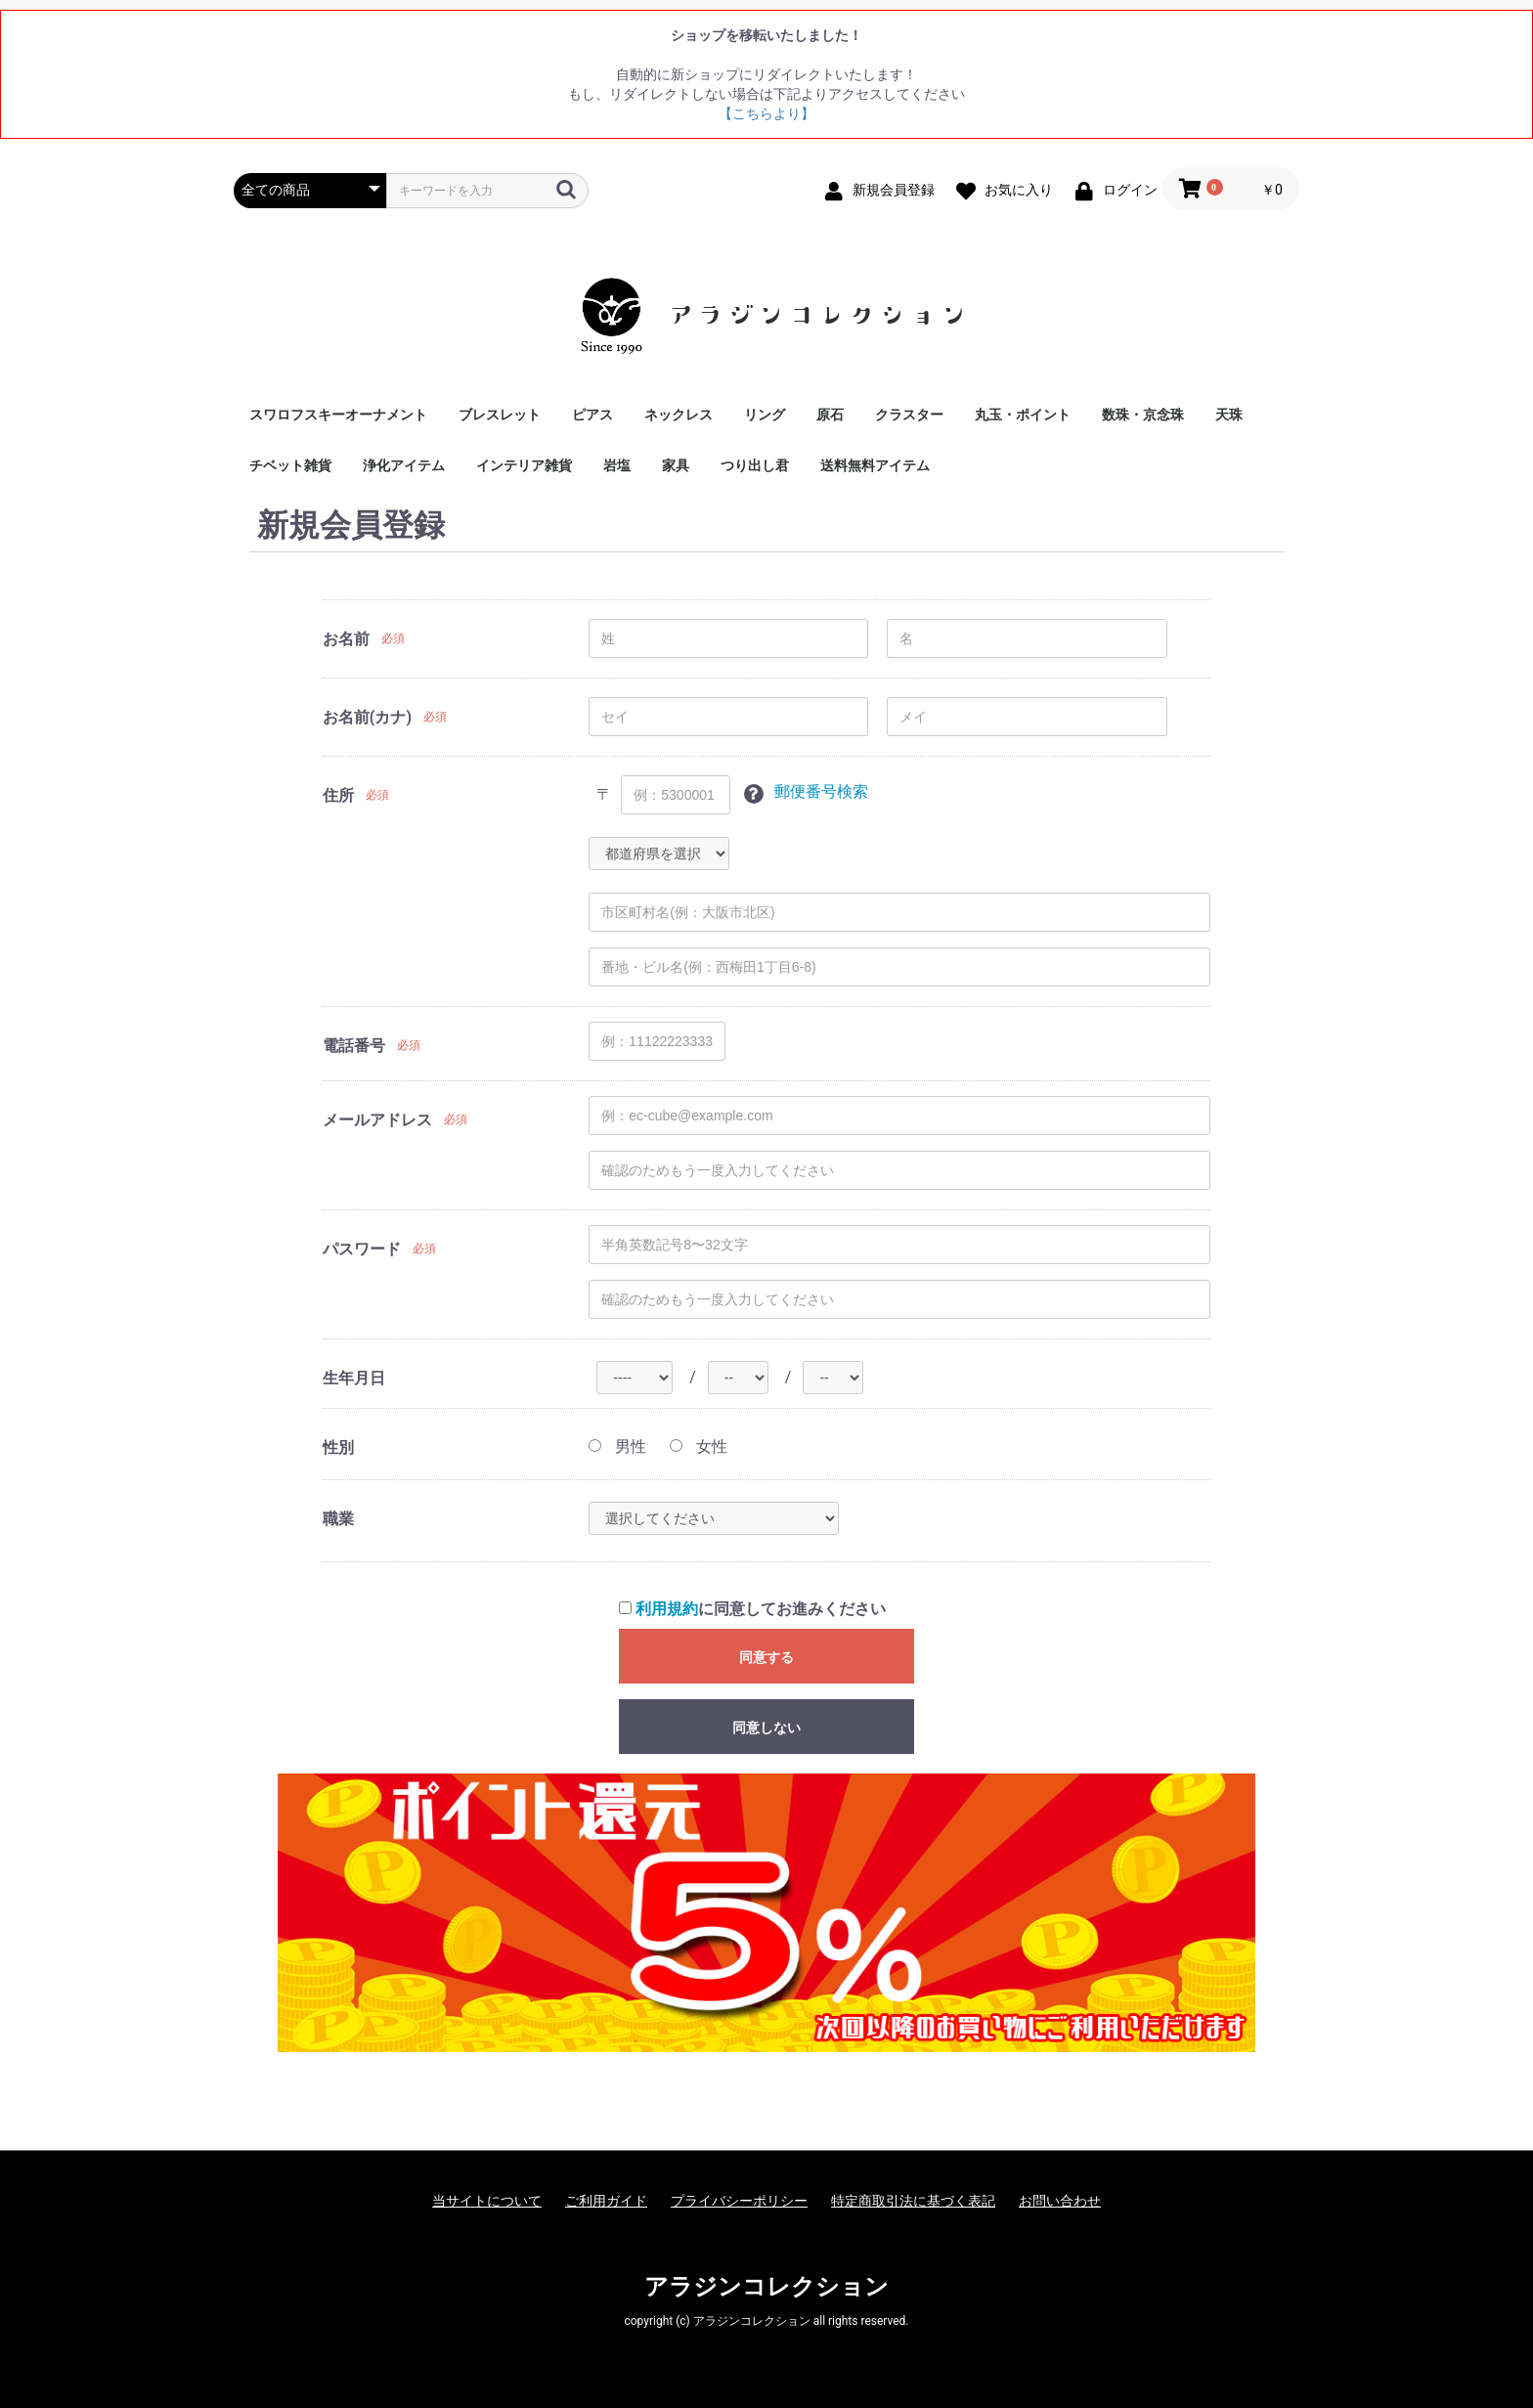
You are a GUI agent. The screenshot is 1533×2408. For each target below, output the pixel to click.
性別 (338, 1447)
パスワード (362, 1249)
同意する (766, 1657)
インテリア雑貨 (524, 465)
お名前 (346, 639)
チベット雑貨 (290, 465)
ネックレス (678, 414)
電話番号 (354, 1045)
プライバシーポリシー (739, 2201)
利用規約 (666, 1608)
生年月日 (354, 1378)
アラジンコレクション (766, 2286)
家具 (675, 465)
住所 (338, 795)
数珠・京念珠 (1143, 414)
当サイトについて (487, 2201)
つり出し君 (755, 465)
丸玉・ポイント (1023, 414)
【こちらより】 (766, 113)
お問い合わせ (1060, 2201)
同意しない (766, 1727)
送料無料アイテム (875, 465)
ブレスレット (500, 414)
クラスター (909, 414)
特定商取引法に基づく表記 (913, 2201)
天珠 (1229, 414)
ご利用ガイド (606, 2201)
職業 (338, 1519)
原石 (830, 414)
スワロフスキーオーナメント (338, 414)
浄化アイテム (404, 465)
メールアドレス (377, 1120)
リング (764, 414)
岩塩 (617, 465)
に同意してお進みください (752, 1608)
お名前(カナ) (367, 717)
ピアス (592, 414)
